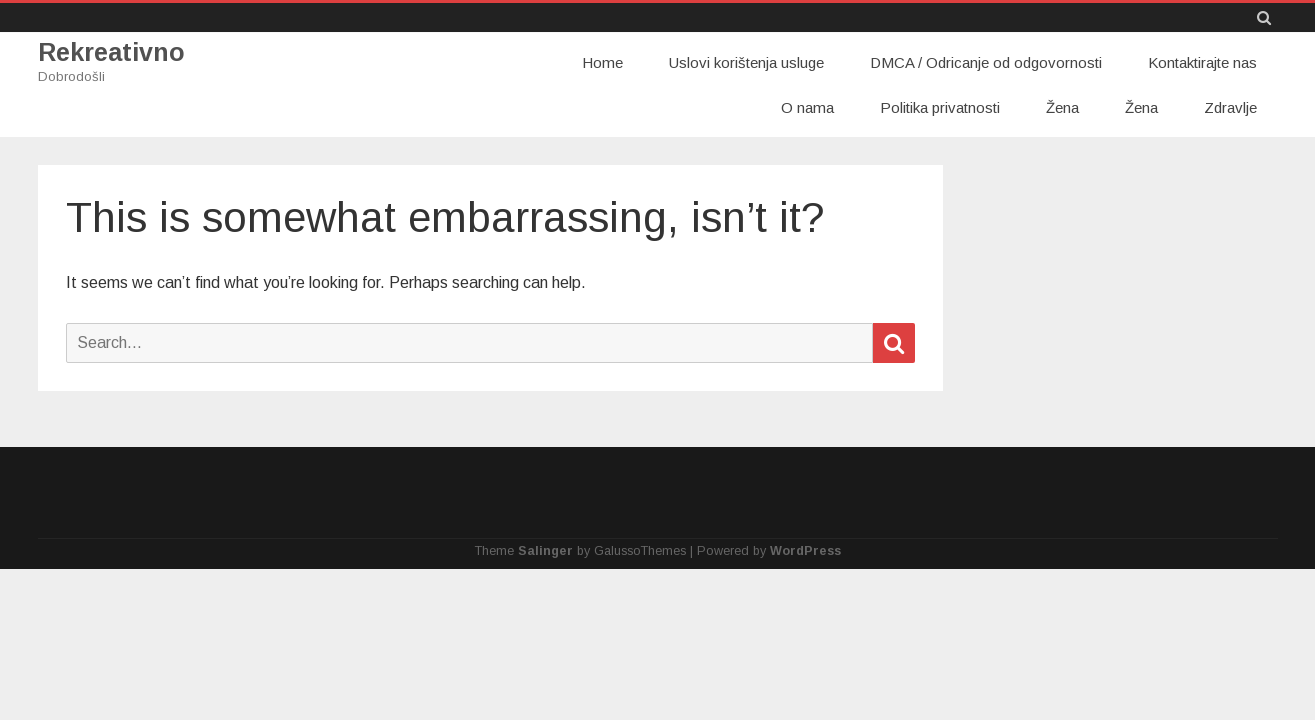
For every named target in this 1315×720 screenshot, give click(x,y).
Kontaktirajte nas (1202, 62)
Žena (1062, 107)
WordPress (805, 551)
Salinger (545, 551)
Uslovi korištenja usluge (746, 62)
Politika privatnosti (940, 107)
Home (602, 62)
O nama (807, 107)
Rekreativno (111, 52)
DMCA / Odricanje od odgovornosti (986, 62)
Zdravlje (1230, 107)
